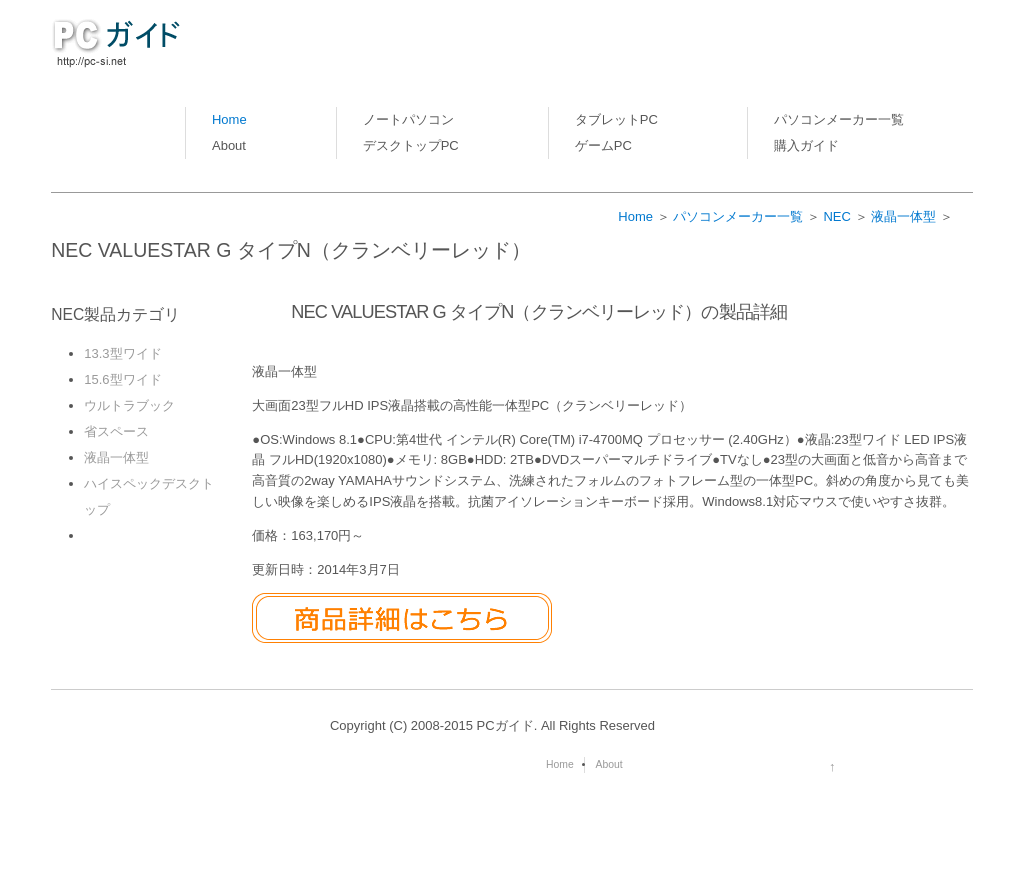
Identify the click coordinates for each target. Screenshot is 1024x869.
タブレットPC (616, 119)
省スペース (116, 431)
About (229, 145)
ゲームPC (603, 145)
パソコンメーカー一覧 (839, 119)
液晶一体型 (903, 216)
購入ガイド (806, 145)
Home (229, 119)
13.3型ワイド (122, 353)
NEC (836, 216)
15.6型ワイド (122, 379)
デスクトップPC (411, 145)
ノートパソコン (408, 119)
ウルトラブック (129, 405)
